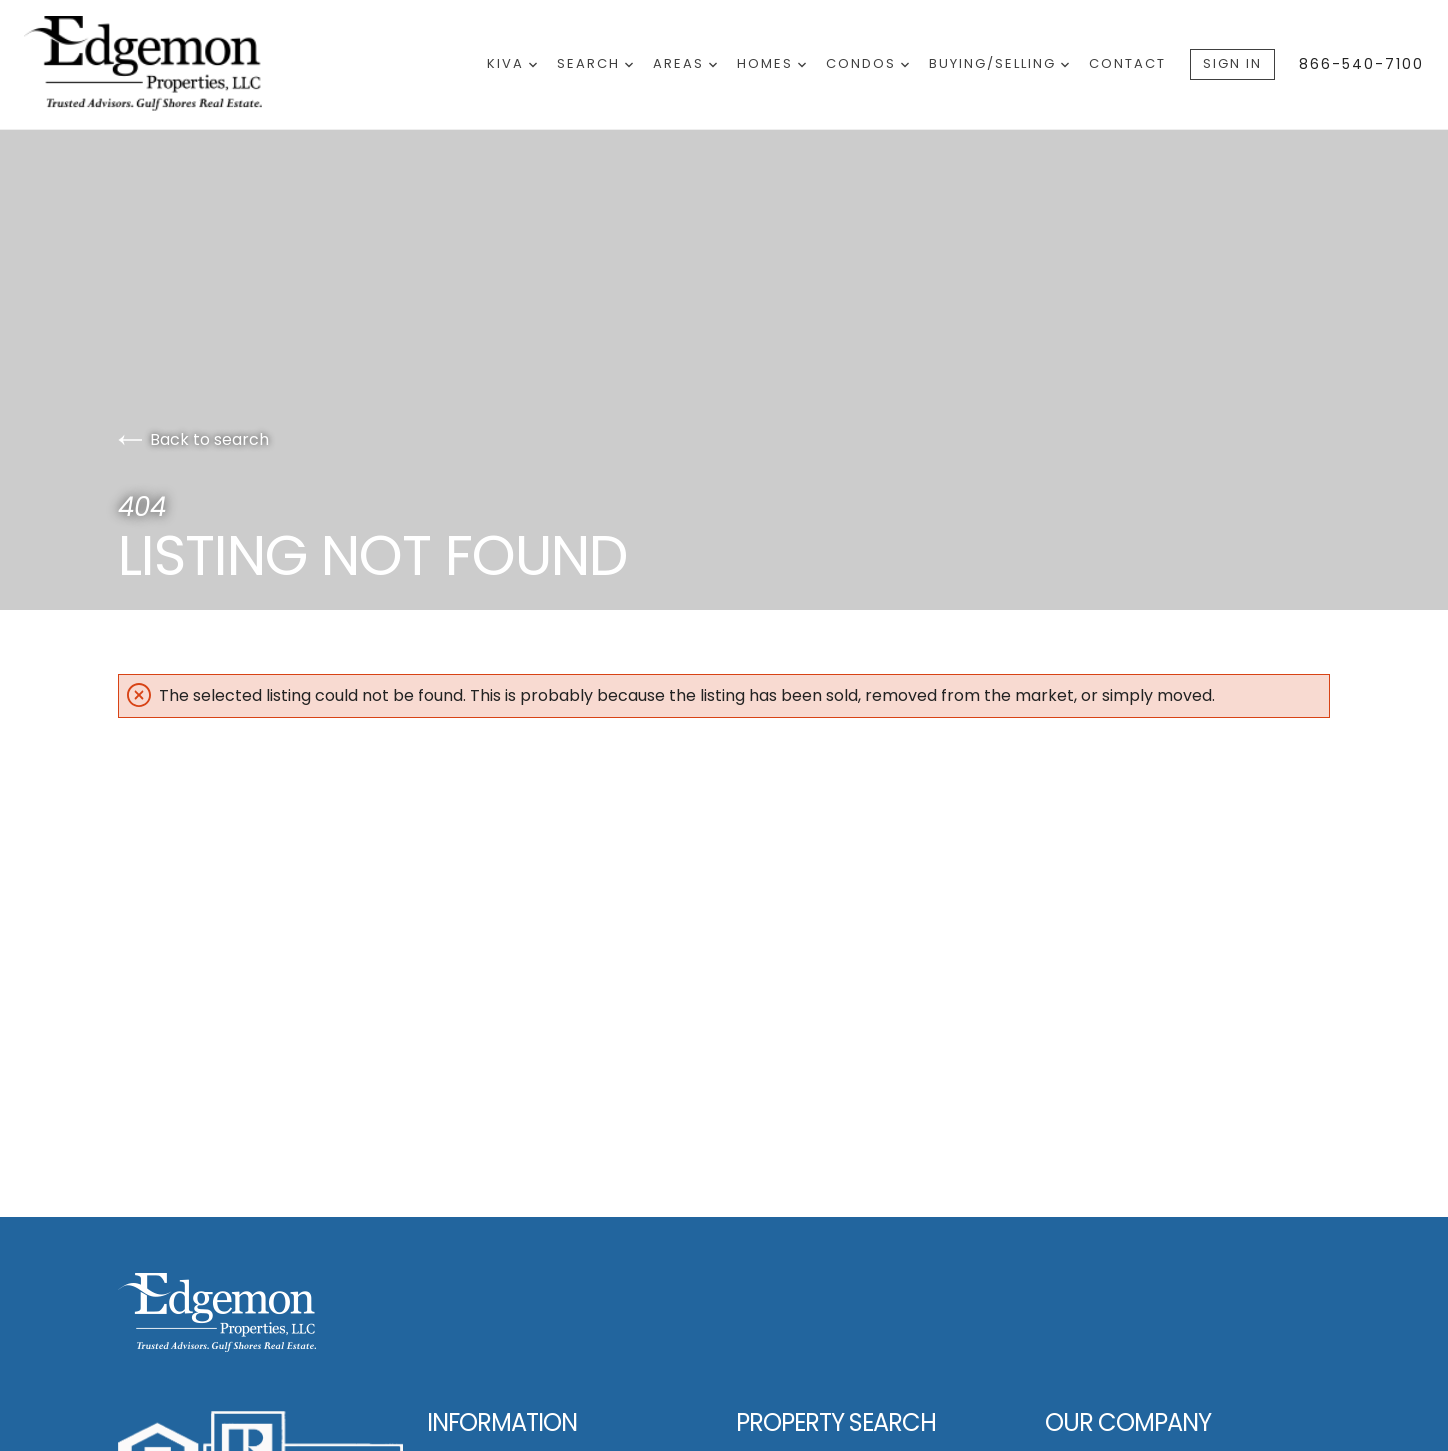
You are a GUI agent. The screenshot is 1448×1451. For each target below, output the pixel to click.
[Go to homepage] (164, 64)
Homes (771, 63)
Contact (1127, 63)
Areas (685, 63)
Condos (867, 63)
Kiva (512, 63)
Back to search (193, 439)
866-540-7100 (1361, 64)
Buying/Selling (999, 63)
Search (595, 63)
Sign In (1232, 63)
